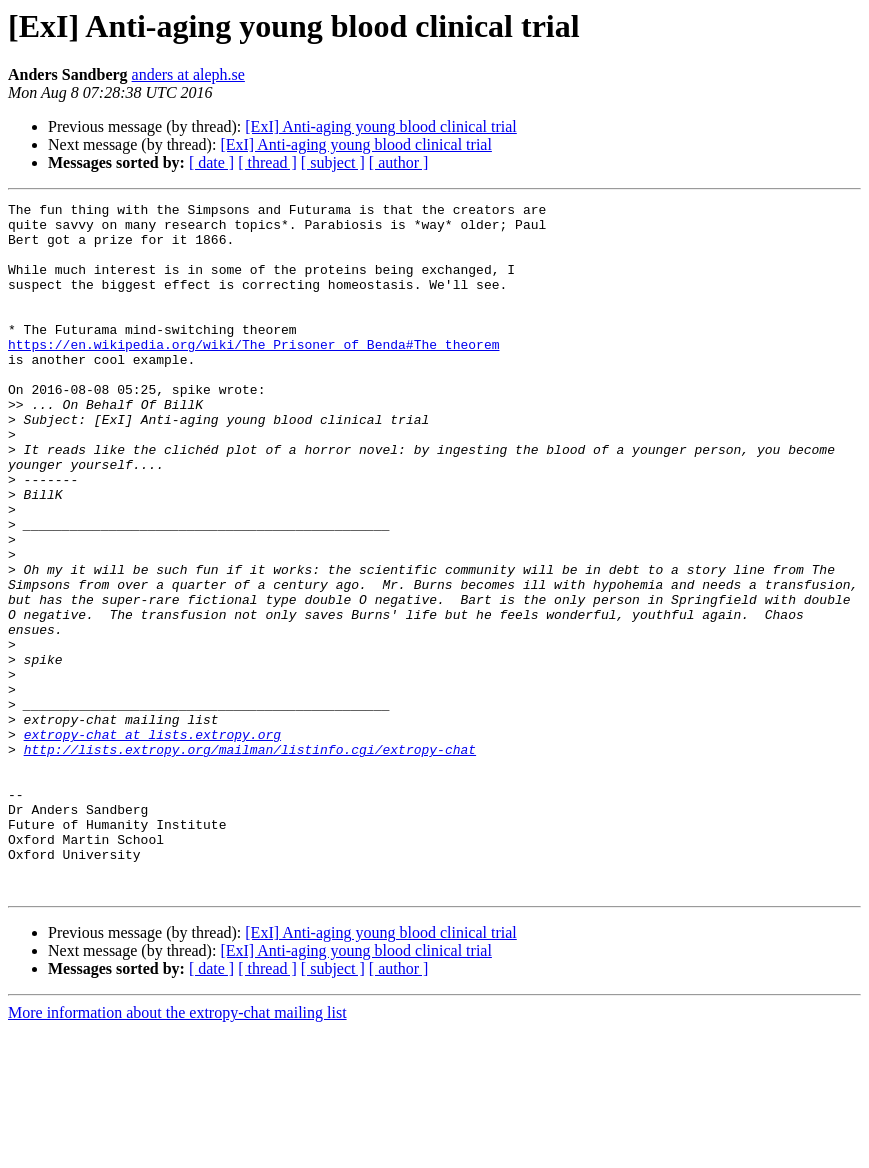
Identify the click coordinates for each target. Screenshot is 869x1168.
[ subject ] (333, 162)
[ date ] (211, 162)
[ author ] (399, 162)
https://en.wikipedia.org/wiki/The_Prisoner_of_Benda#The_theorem (253, 374)
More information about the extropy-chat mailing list (177, 1150)
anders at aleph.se (188, 74)
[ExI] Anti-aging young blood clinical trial (381, 126)
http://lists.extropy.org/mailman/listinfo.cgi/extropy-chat (250, 860)
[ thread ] (267, 162)
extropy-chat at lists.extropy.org (152, 842)
